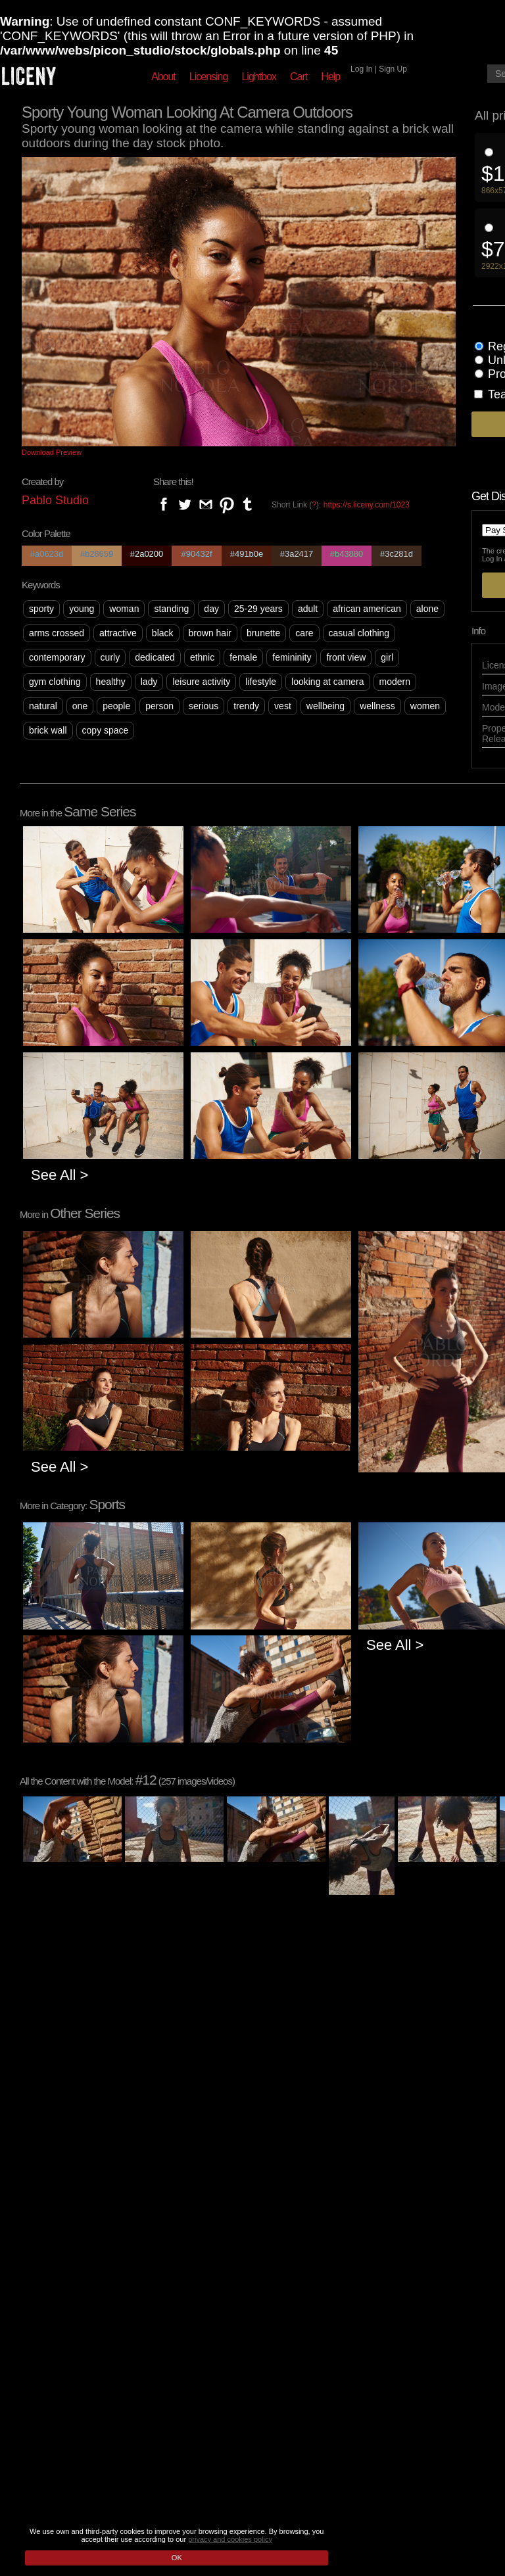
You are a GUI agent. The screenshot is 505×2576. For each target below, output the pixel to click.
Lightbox (258, 76)
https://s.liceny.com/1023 (367, 504)
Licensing (208, 76)
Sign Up (393, 69)
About (163, 76)
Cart (298, 76)
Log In (361, 69)
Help (330, 76)
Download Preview (52, 452)
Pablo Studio (55, 500)
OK (177, 2558)
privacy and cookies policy (230, 2539)
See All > (59, 1175)
